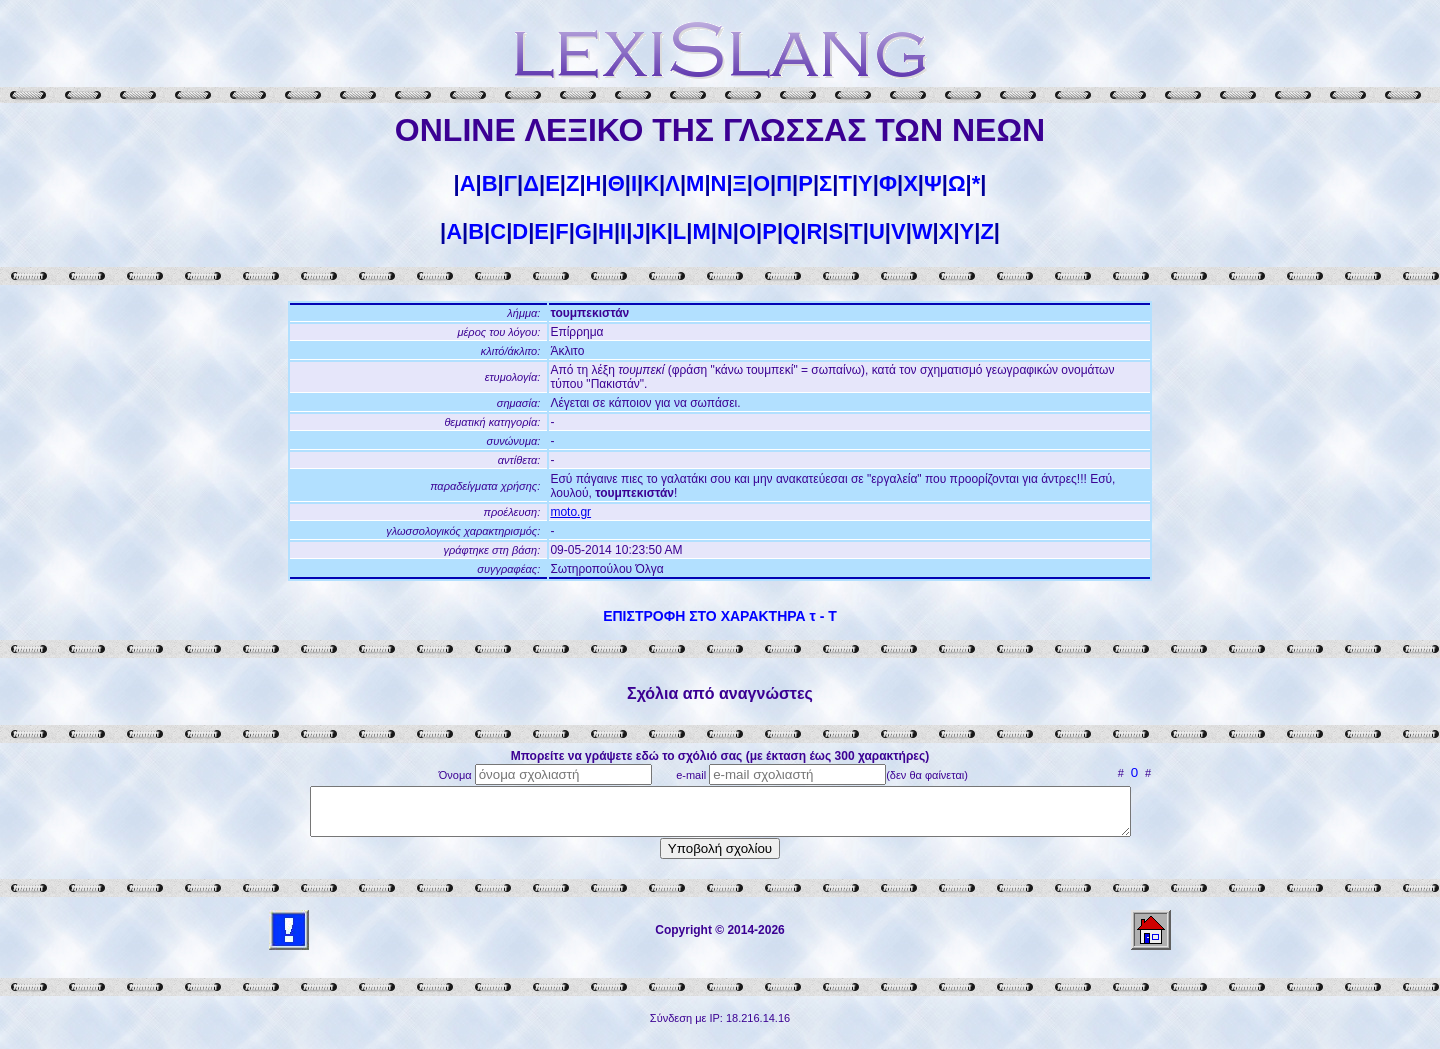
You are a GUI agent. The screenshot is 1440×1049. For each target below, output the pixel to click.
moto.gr (570, 512)
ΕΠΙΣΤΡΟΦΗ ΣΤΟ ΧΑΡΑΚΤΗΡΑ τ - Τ (720, 616)
